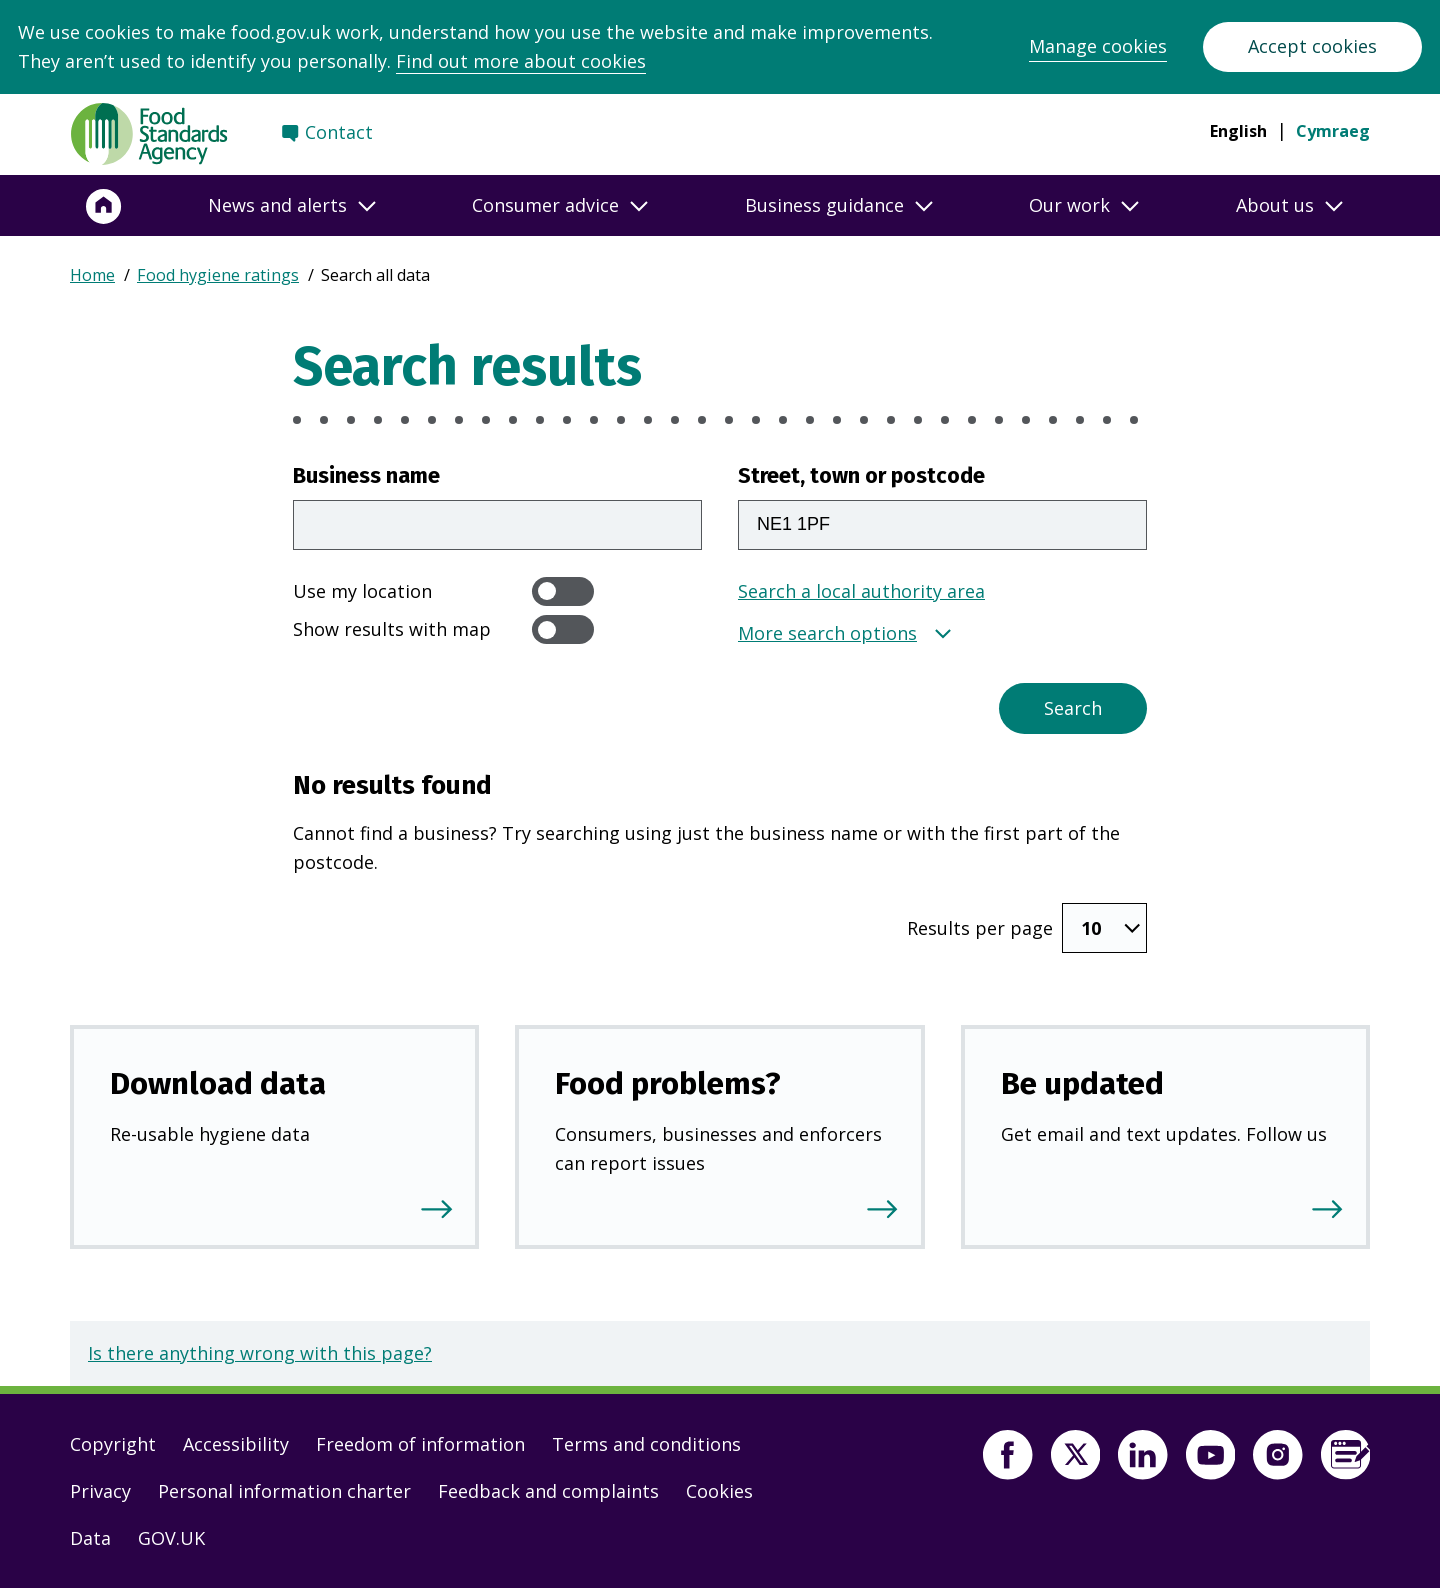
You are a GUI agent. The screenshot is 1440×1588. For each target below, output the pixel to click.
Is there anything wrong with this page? (260, 1353)
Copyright (113, 1444)
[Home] (104, 206)
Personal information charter (284, 1491)
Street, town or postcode (861, 476)
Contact (339, 132)
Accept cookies (1312, 46)
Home (92, 275)
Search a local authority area (861, 591)
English (1238, 131)
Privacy (100, 1491)
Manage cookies (1098, 46)
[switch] (563, 591)
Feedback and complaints (548, 1491)
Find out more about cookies (521, 61)
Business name (366, 476)
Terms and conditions (646, 1444)
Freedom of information (420, 1444)
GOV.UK (171, 1538)
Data (90, 1538)
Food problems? (668, 1083)
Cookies (719, 1491)
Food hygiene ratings (218, 275)
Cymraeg (1333, 131)
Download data (218, 1083)
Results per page (980, 928)
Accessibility (236, 1444)
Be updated (1082, 1083)
